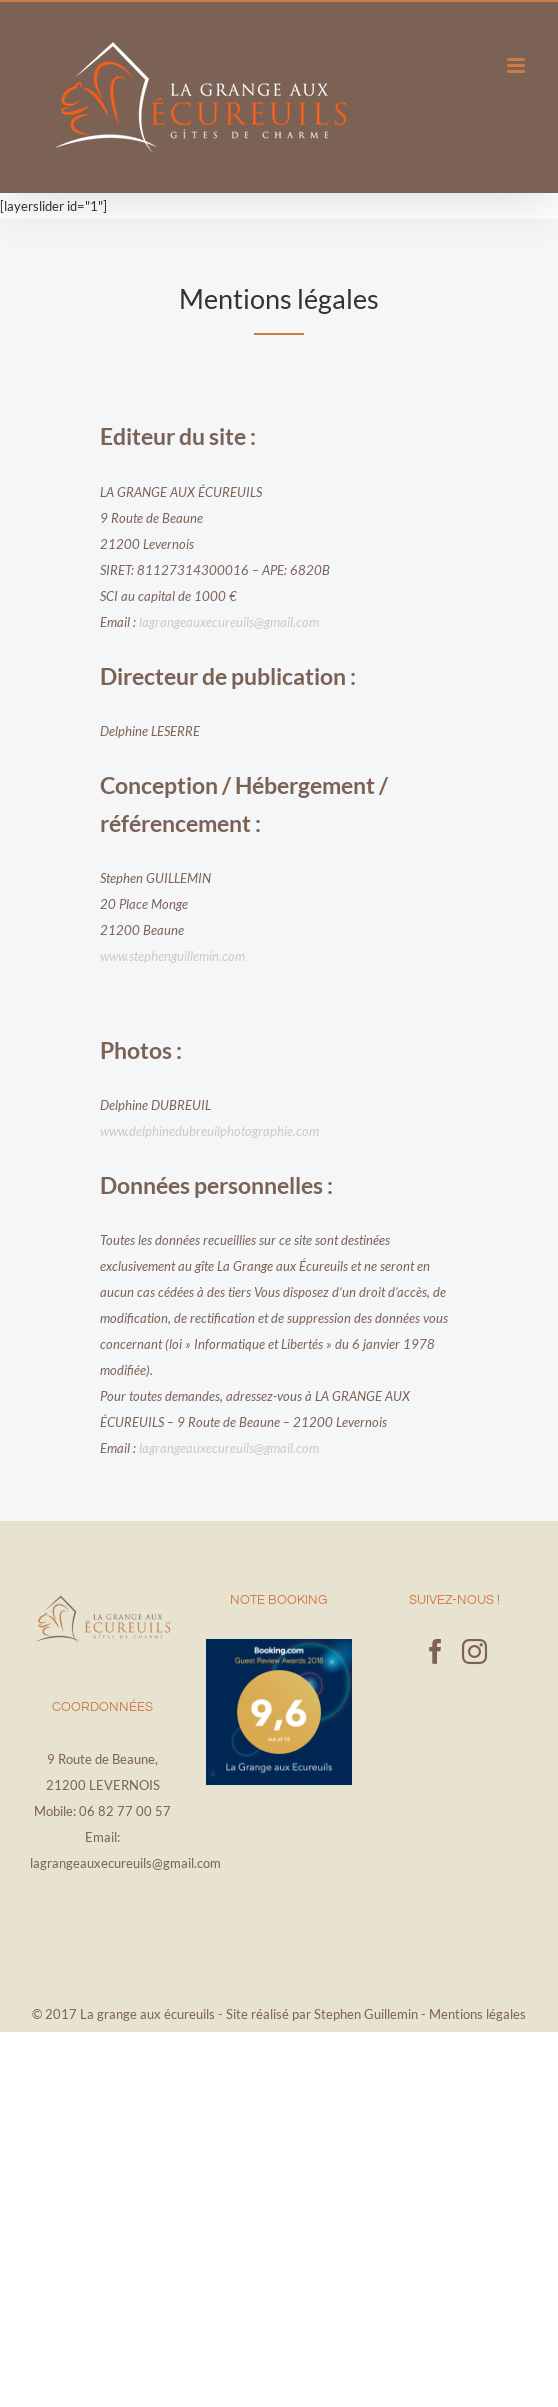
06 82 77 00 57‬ (125, 1811)
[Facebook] (435, 1651)
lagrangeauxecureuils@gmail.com (229, 622)
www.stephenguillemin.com (172, 956)
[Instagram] (474, 1651)
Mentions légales (477, 2014)
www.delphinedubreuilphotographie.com (209, 1131)
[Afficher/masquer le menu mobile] (517, 65)
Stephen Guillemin (366, 2014)
